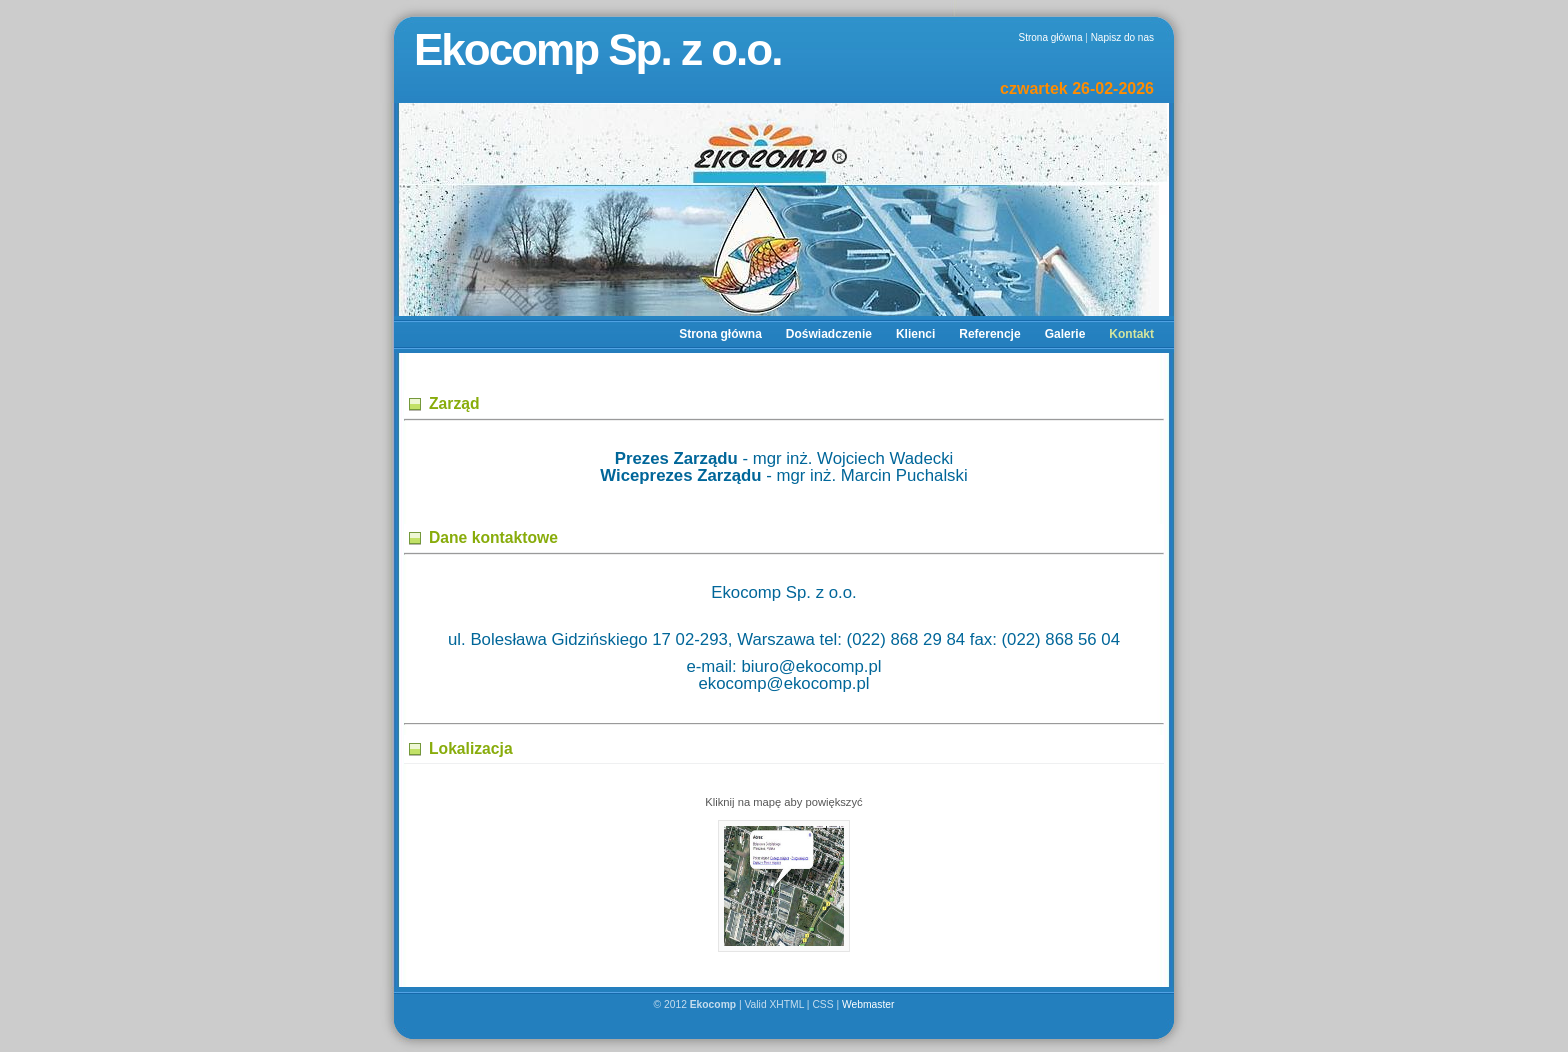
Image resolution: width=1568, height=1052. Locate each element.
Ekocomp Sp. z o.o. (597, 49)
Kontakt (1131, 334)
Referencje (989, 334)
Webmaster (869, 1004)
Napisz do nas (1122, 37)
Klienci (915, 334)
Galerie (1065, 334)
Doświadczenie (829, 334)
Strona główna (1051, 37)
